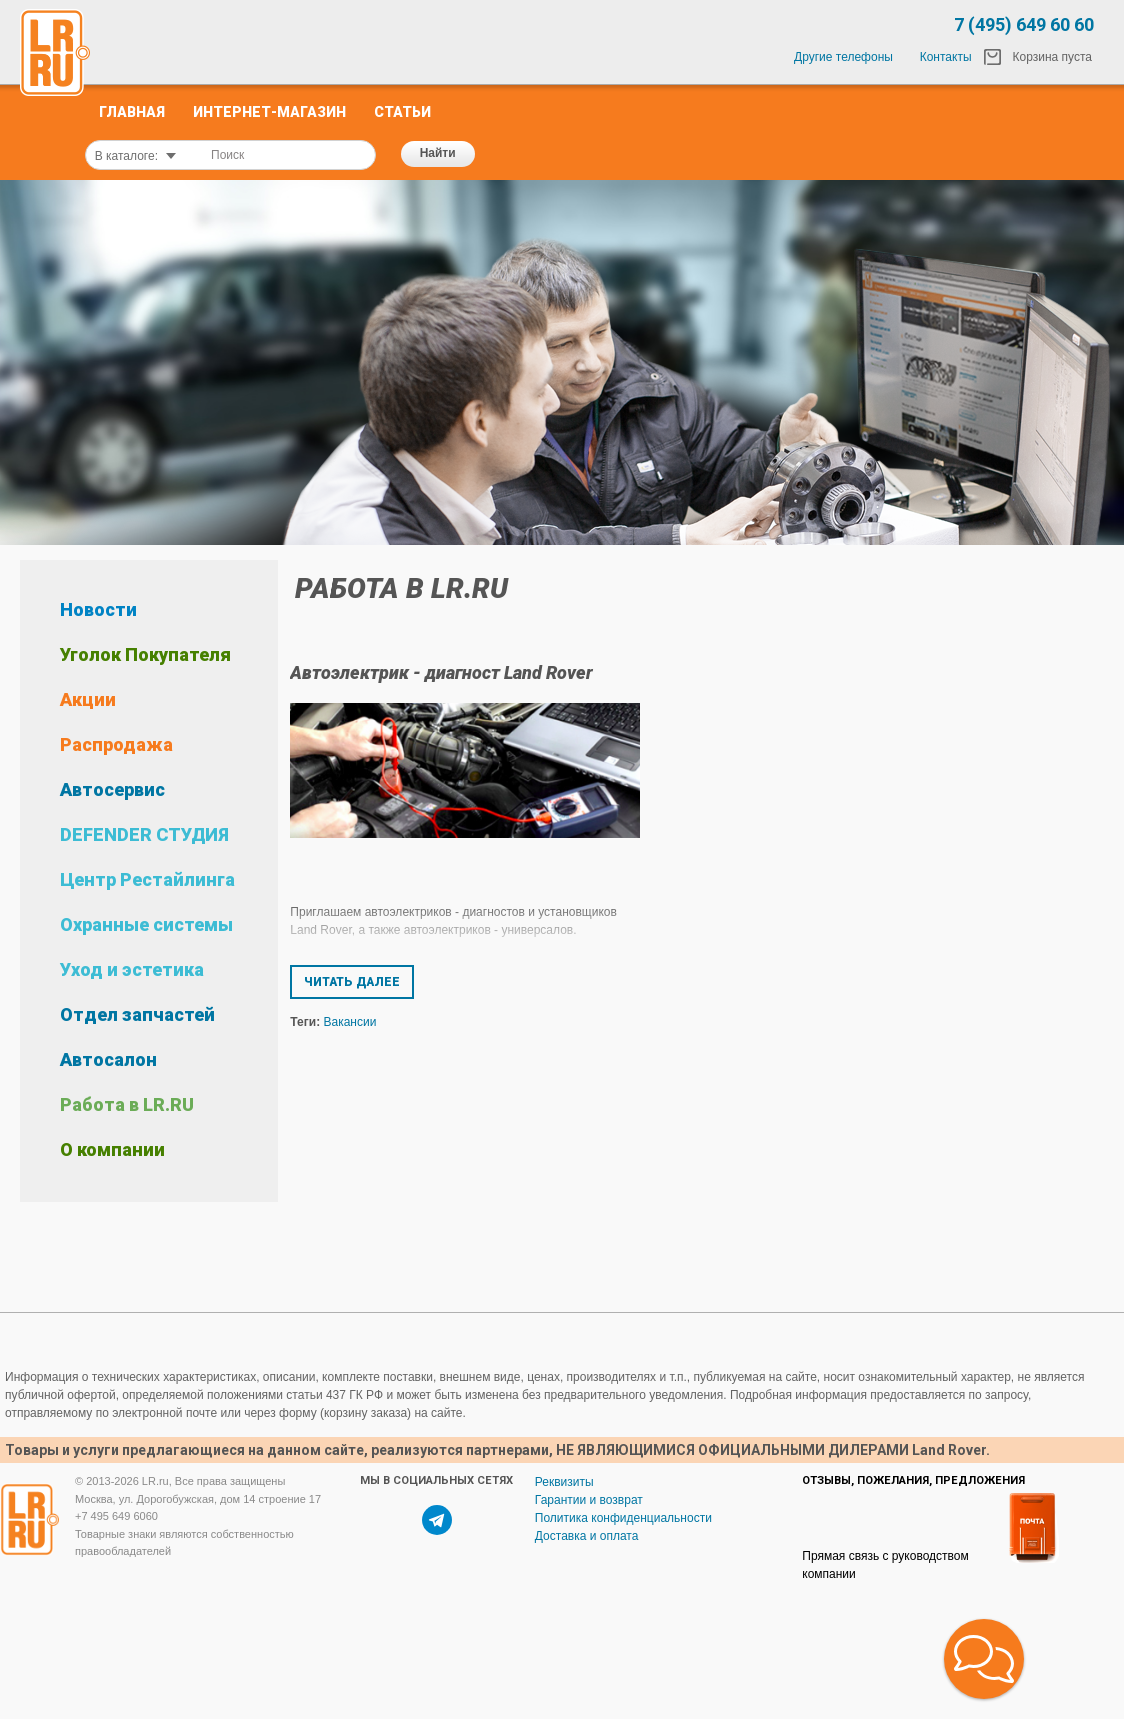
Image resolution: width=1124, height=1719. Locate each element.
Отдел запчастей (137, 1014)
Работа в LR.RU (127, 1104)
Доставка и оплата (587, 1536)
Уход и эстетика (132, 969)
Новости (98, 609)
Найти (438, 153)
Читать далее (352, 982)
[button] (984, 1659)
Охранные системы (146, 924)
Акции (88, 699)
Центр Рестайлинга (147, 879)
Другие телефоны (843, 57)
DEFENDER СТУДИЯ (144, 834)
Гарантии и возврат (589, 1500)
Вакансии (349, 1022)
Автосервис (112, 789)
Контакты (946, 57)
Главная (132, 112)
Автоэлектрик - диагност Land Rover (441, 672)
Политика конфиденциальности (623, 1518)
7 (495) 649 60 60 (1024, 24)
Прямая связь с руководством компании (885, 1565)
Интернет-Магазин (269, 112)
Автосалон (108, 1059)
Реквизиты (564, 1482)
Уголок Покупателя (145, 654)
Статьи (402, 112)
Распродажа (116, 744)
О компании (112, 1149)
